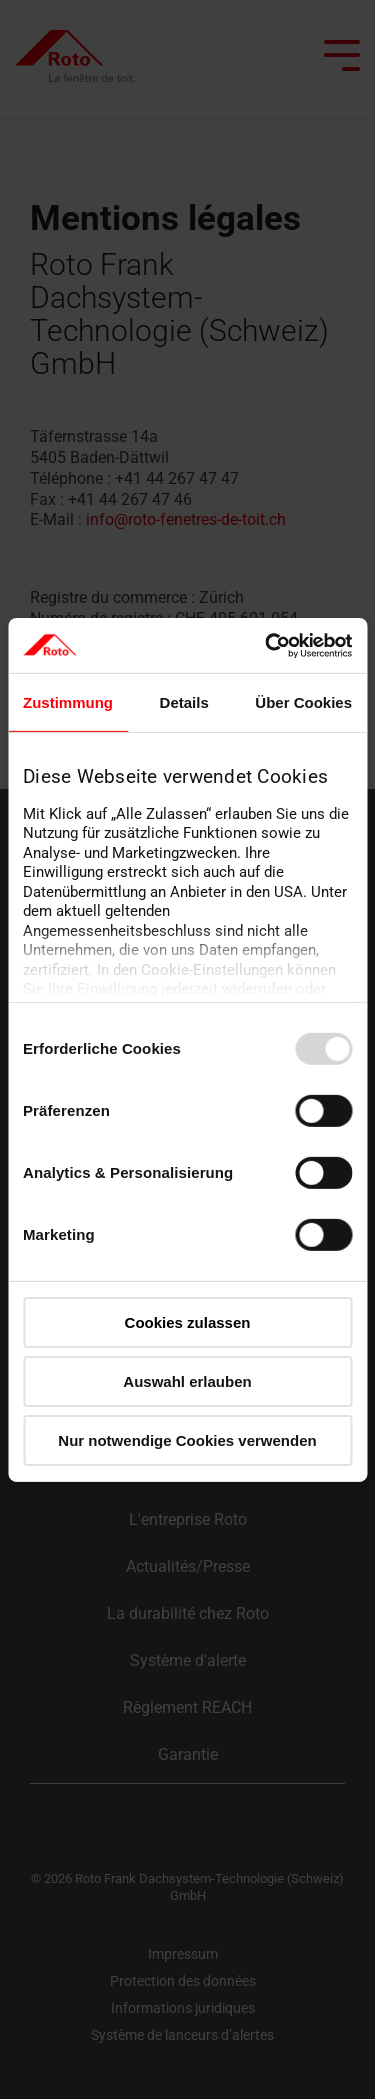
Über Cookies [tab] (303, 702)
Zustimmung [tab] (68, 702)
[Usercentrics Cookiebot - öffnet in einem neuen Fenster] (267, 645)
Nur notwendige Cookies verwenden (187, 1439)
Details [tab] (184, 702)
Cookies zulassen (188, 1322)
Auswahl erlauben (187, 1381)
